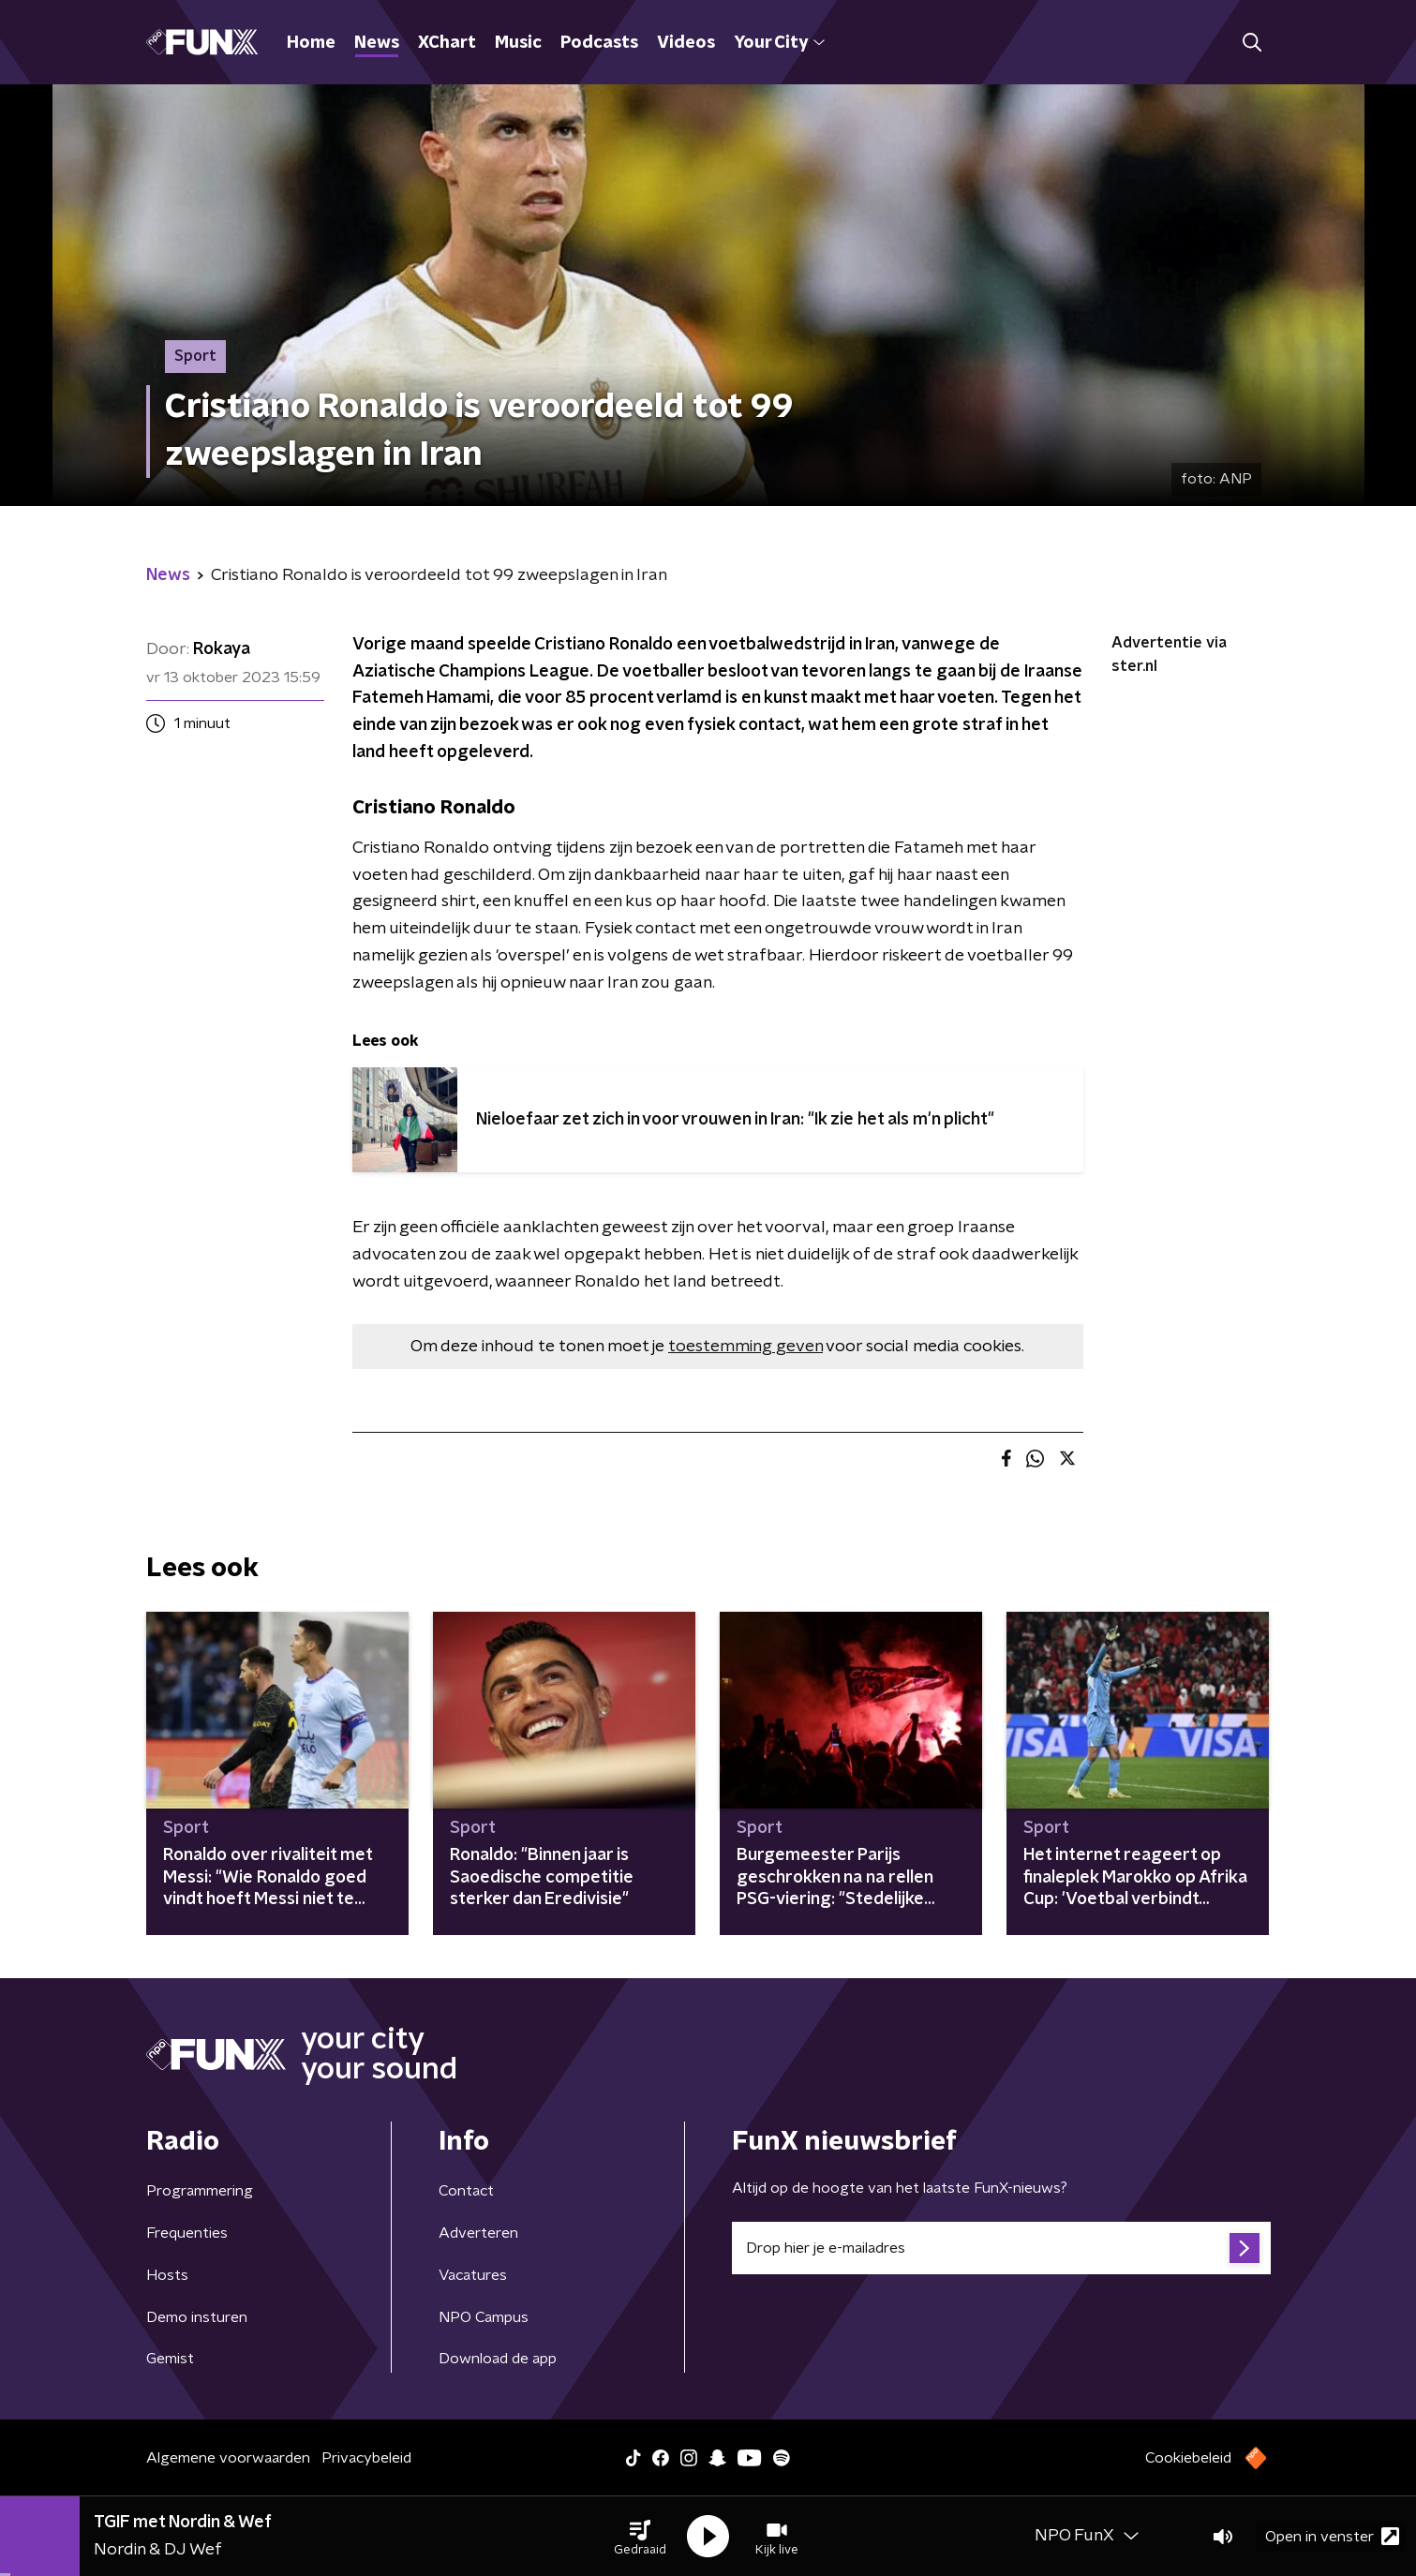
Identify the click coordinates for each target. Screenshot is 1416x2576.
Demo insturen (196, 2317)
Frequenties (187, 2233)
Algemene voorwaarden (228, 2457)
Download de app (498, 2358)
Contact (466, 2190)
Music (518, 43)
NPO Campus (484, 2317)
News (376, 43)
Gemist (170, 2358)
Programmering (199, 2190)
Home (311, 43)
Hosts (167, 2275)
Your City (779, 43)
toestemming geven (745, 1346)
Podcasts (599, 43)
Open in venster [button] (1332, 2536)
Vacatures (473, 2275)
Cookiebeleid (1188, 2457)
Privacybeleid (366, 2457)
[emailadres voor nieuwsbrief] (1001, 2248)
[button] (640, 2537)
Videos (686, 43)
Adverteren (478, 2233)
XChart (447, 43)
